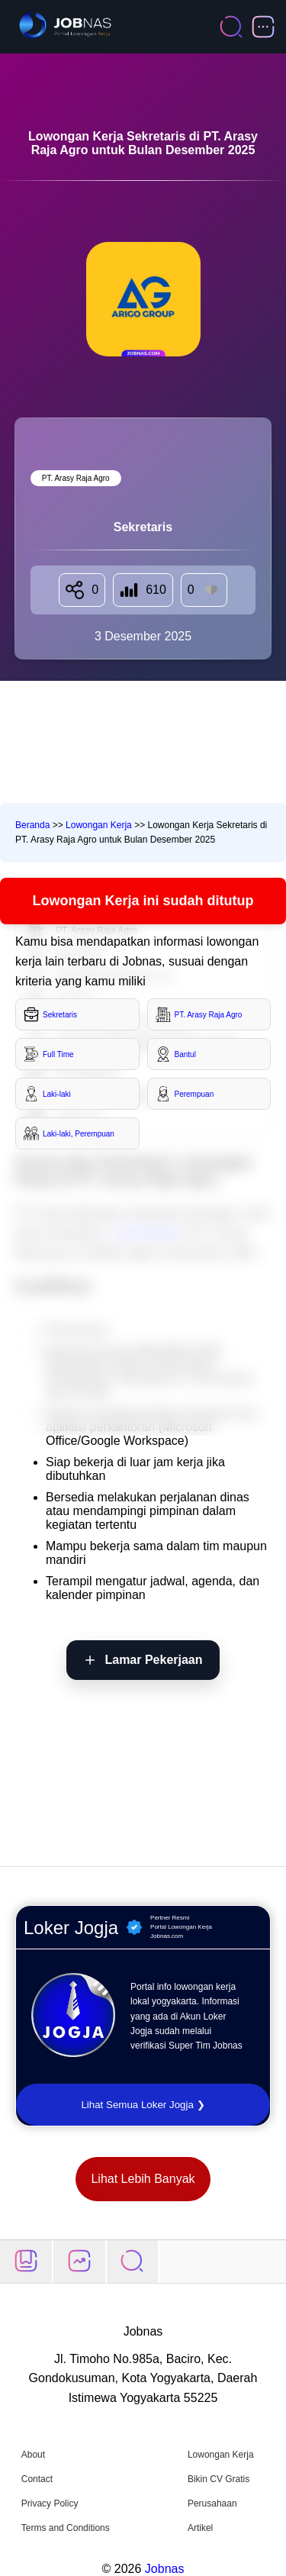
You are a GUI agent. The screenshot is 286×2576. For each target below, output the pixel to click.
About (33, 2454)
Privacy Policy (50, 2503)
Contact (37, 2479)
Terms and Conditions (65, 2528)
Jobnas (165, 2568)
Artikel (200, 2528)
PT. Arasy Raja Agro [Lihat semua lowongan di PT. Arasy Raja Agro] (76, 478)
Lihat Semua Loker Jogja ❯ (142, 2104)
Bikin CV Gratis (218, 2479)
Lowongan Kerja (99, 825)
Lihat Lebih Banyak (142, 2178)
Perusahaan (212, 2503)
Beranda (32, 825)
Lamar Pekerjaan (153, 1659)
